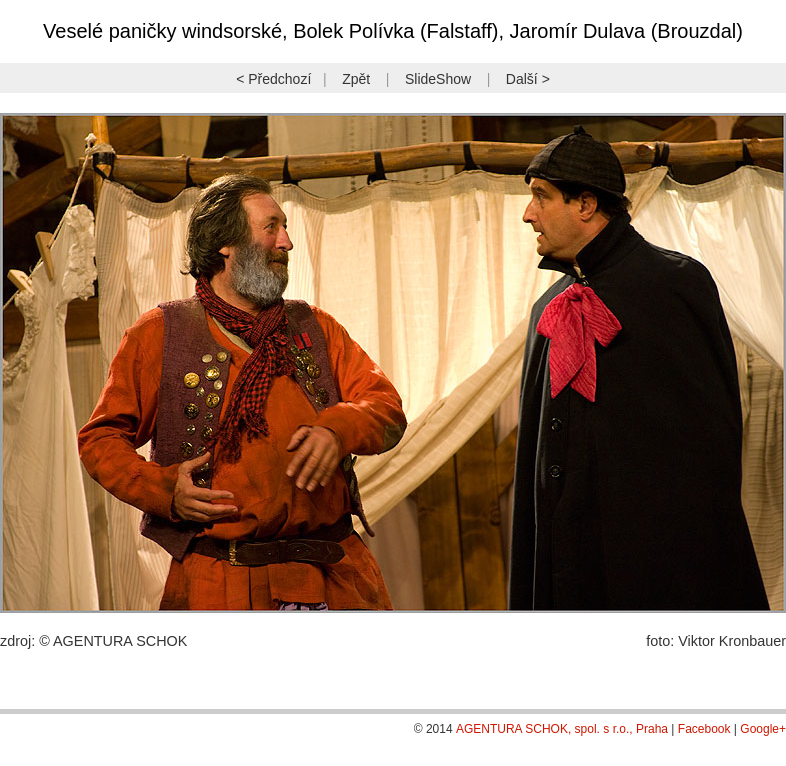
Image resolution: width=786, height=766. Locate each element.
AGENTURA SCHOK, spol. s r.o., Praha (562, 729)
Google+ (763, 729)
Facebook (704, 729)
